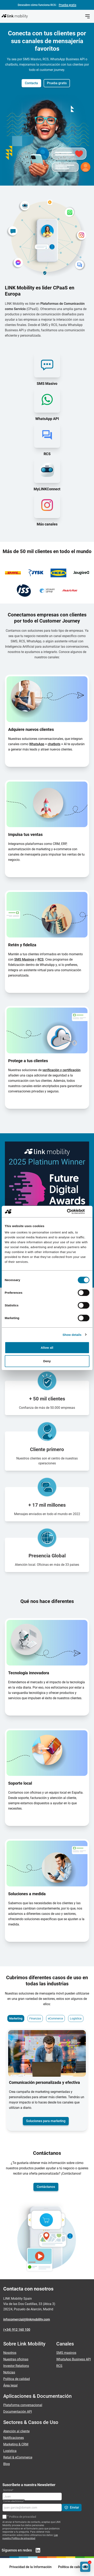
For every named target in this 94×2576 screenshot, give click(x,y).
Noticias (9, 2372)
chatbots (54, 744)
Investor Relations (16, 2366)
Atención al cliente (16, 2431)
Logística (10, 2451)
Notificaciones (13, 2438)
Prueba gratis (57, 83)
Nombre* (8, 2490)
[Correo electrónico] (32, 2507)
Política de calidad (16, 2379)
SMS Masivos (24, 959)
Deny (47, 1361)
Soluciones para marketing (45, 2121)
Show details (72, 1334)
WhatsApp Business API (73, 2359)
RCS (41, 959)
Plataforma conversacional (22, 2405)
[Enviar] (72, 2507)
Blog (6, 2464)
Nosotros (9, 2353)
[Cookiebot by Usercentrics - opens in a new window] (71, 1211)
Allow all (47, 1347)
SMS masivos (66, 2353)
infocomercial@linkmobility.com (26, 2319)
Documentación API (17, 2412)
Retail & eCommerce (17, 2457)
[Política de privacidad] (4, 2517)
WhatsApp (36, 744)
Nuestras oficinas (15, 2359)
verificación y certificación (61, 1070)
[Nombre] (32, 2496)
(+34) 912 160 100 (16, 2330)
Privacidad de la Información (30, 2567)
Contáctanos (46, 2187)
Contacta (31, 83)
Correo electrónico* (13, 2501)
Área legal (10, 2385)
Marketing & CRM (15, 2444)
